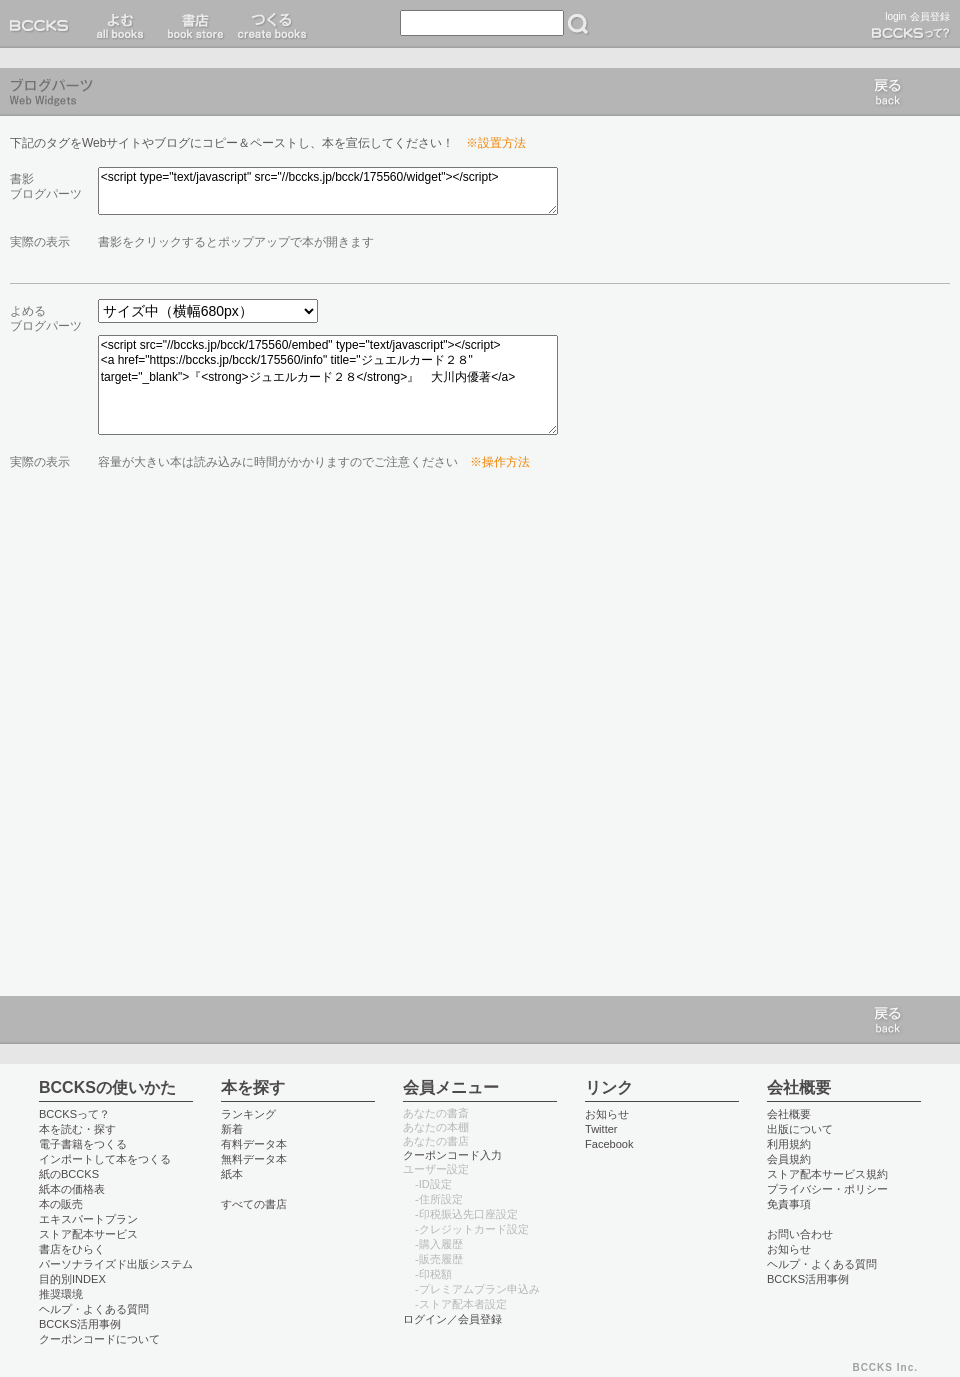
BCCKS (43, 24)
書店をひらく (72, 1249)
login (895, 16)
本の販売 (61, 1204)
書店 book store (192, 24)
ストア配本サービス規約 (827, 1174)
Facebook (609, 1144)
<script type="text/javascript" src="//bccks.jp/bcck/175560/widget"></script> (328, 191)
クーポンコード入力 (452, 1155)
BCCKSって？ (74, 1114)
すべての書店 (254, 1204)
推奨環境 (61, 1294)
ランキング (248, 1114)
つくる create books (271, 24)
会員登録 (930, 16)
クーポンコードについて (99, 1339)
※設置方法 (496, 143)
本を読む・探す (77, 1129)
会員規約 (789, 1159)
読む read (120, 24)
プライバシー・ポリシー (827, 1189)
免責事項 (789, 1204)
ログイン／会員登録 (452, 1319)
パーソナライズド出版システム (116, 1264)
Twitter (601, 1129)
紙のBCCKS (69, 1174)
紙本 (232, 1174)
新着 (232, 1129)
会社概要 (789, 1114)
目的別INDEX (72, 1279)
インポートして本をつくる (105, 1159)
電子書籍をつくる (83, 1144)
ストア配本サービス (88, 1234)
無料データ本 (254, 1159)
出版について (800, 1129)
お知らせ (607, 1114)
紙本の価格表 (72, 1189)
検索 (578, 24)
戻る (888, 92)
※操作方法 (500, 462)
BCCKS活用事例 (80, 1324)
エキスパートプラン (88, 1219)
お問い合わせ (800, 1234)
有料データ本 (254, 1144)
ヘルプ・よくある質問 (94, 1309)
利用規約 (789, 1144)
